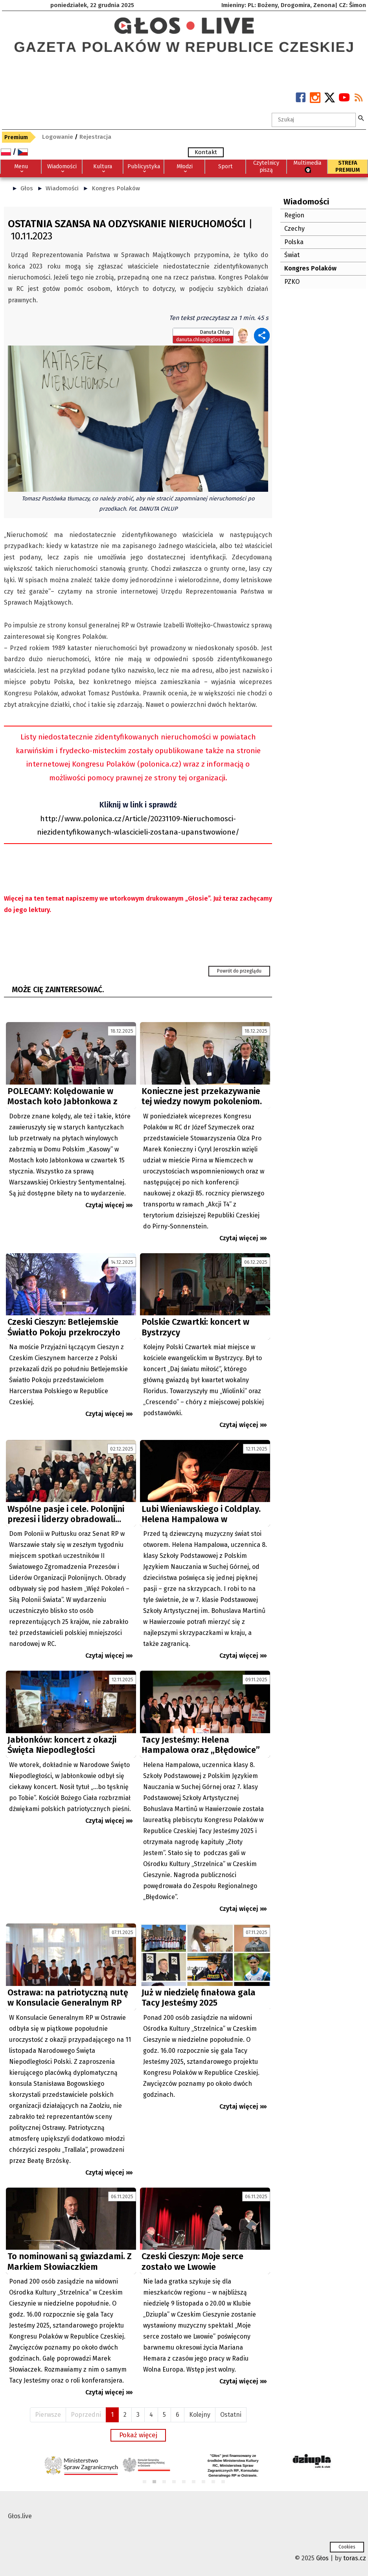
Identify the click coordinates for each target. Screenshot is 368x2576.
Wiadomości (62, 188)
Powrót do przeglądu (239, 971)
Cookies (347, 2547)
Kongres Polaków (116, 188)
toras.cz (354, 2558)
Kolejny (199, 2414)
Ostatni (230, 2414)
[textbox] (314, 120)
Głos (26, 188)
